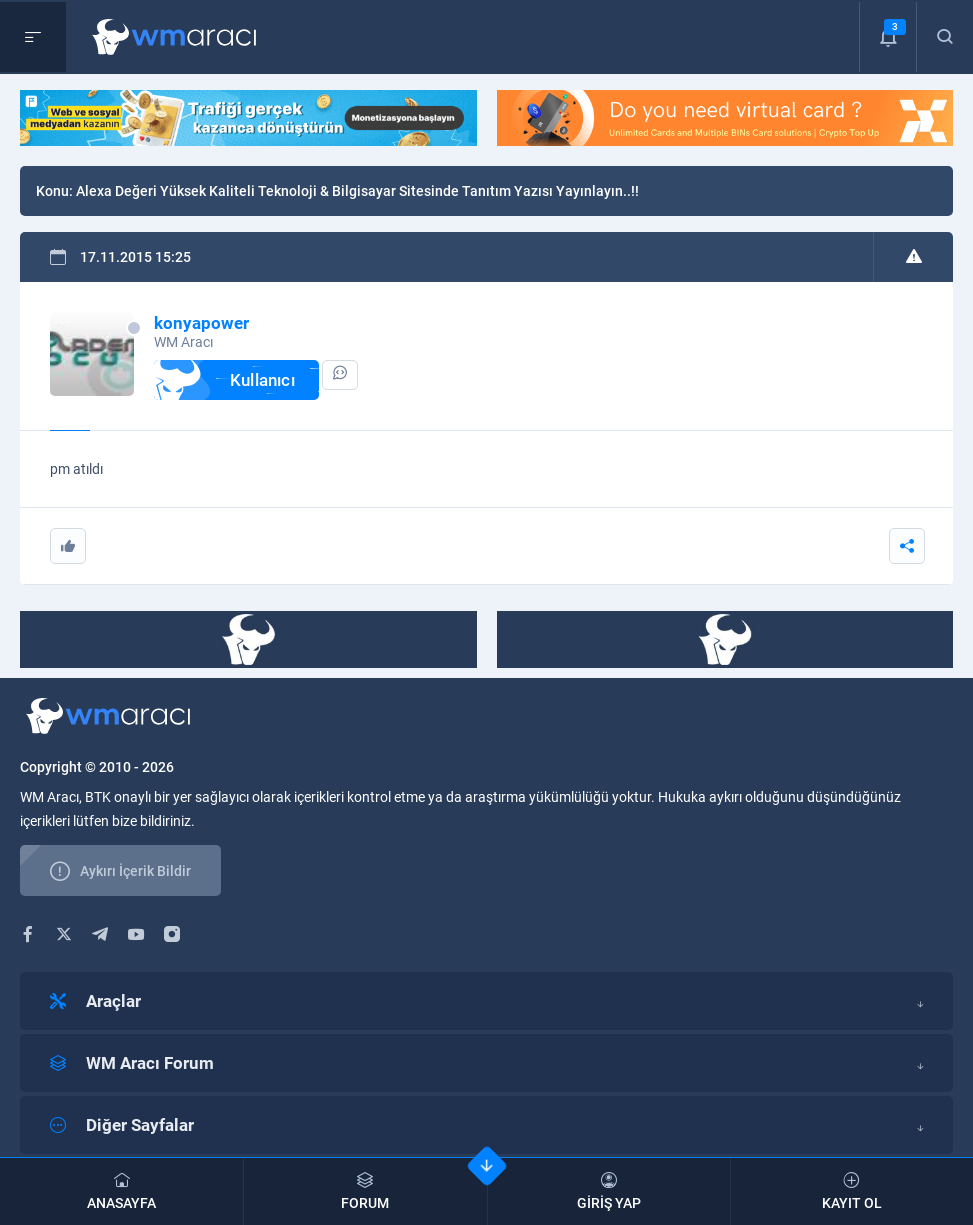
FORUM (365, 1191)
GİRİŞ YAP (609, 1191)
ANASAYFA (121, 1191)
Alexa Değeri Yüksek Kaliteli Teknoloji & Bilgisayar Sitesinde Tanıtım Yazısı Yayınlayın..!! (357, 191)
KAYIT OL (852, 1191)
